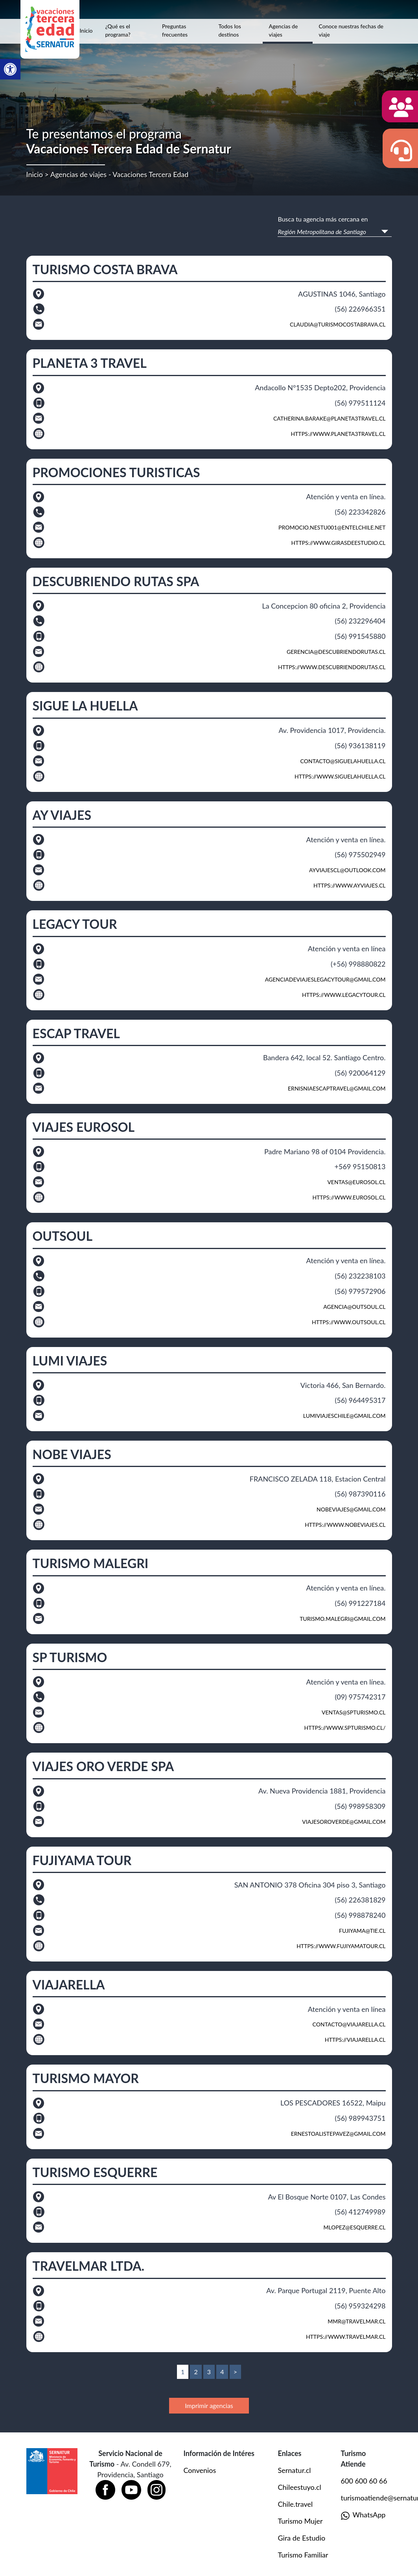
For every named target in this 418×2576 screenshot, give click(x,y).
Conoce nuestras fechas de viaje (351, 30)
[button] (10, 69)
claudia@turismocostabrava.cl (337, 324)
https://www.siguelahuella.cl (340, 776)
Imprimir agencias (209, 2405)
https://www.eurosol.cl (348, 1197)
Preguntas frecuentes (175, 30)
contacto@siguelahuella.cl (343, 761)
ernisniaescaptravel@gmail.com (336, 1088)
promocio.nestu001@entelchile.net (331, 527)
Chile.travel (295, 2504)
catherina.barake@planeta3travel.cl (329, 418)
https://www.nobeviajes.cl (345, 1524)
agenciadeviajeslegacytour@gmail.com (325, 979)
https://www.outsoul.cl (349, 1322)
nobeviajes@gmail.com (351, 1509)
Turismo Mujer (300, 2521)
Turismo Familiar (303, 2554)
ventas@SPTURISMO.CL (354, 1712)
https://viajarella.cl (355, 2039)
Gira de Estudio (302, 2538)
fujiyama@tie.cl (362, 1930)
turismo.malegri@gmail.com (342, 1618)
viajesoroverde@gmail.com (343, 1821)
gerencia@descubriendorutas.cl (336, 651)
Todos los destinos (230, 30)
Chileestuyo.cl (299, 2487)
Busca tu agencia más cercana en (323, 219)
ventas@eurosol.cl (356, 1182)
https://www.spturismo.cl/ (345, 1727)
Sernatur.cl (294, 2470)
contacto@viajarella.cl (349, 2024)
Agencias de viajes (283, 30)
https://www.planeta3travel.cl (338, 433)
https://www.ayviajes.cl (349, 885)
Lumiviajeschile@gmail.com (344, 1415)
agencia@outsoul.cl (354, 1306)
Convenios (200, 2470)
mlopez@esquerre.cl (355, 2227)
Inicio (86, 30)
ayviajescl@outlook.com (347, 870)
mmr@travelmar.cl (356, 2321)
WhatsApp (363, 2515)
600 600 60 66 (364, 2480)
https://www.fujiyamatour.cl (340, 1946)
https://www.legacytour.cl (343, 994)
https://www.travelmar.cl (346, 2336)
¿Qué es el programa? (117, 30)
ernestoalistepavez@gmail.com (338, 2133)
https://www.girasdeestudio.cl (338, 542)
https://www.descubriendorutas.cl (332, 667)
